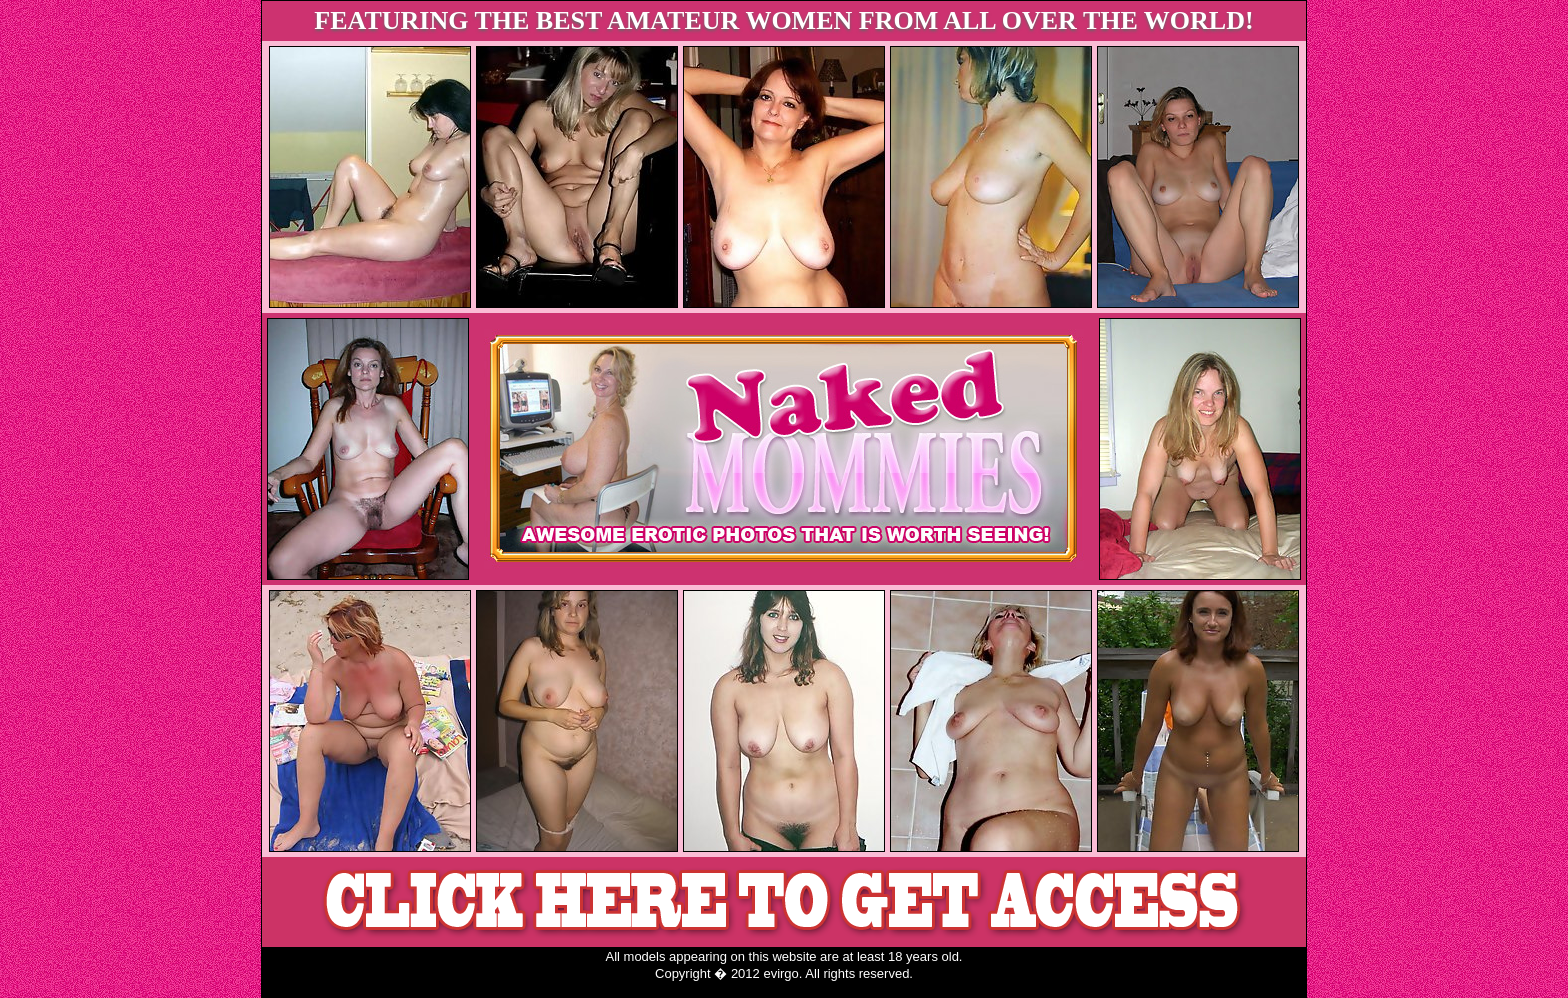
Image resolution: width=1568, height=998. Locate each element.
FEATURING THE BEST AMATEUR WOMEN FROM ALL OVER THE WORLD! (783, 20)
